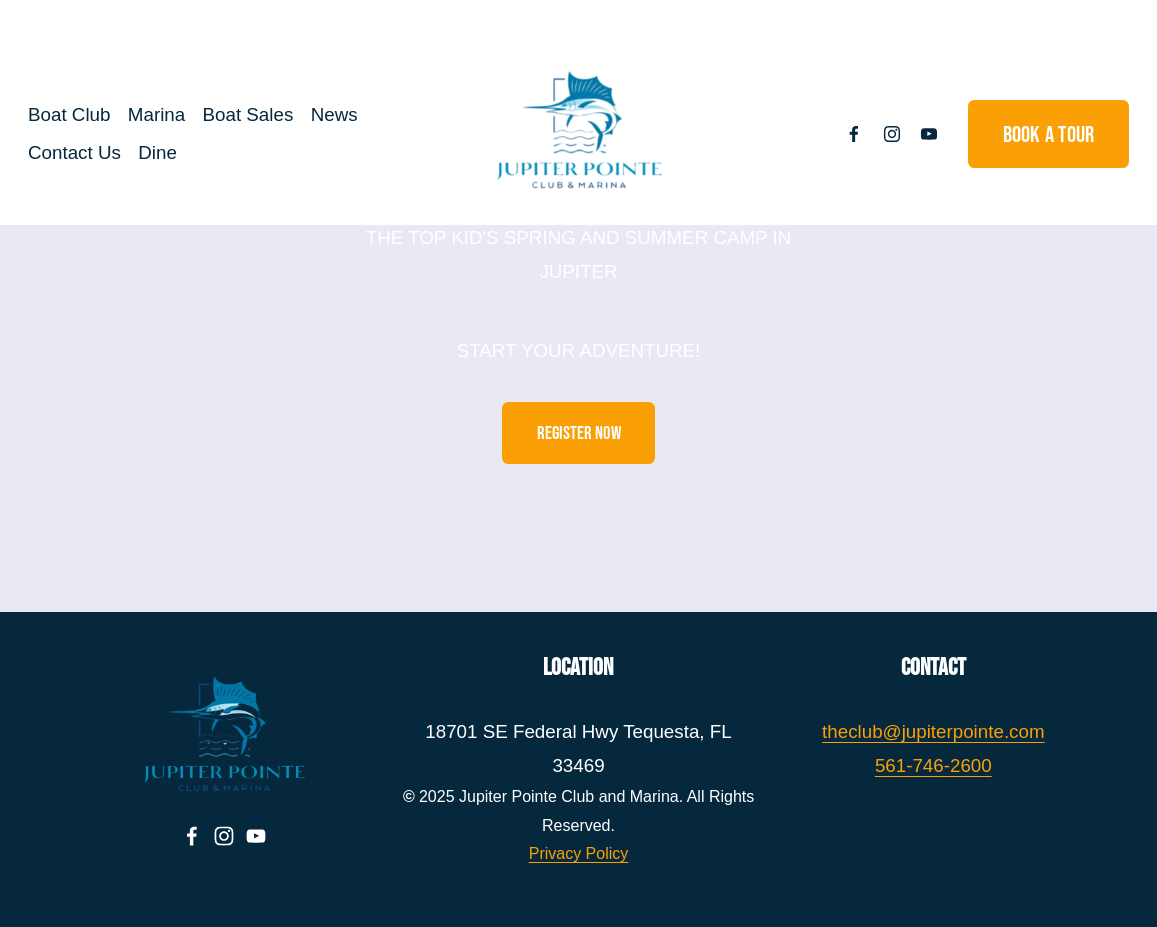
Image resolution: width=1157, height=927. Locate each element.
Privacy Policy (579, 853)
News (352, 115)
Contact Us (92, 152)
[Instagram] (873, 134)
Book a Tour (1030, 134)
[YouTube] (911, 134)
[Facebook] (836, 134)
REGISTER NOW (579, 432)
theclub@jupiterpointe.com (933, 731)
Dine (175, 152)
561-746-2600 (933, 765)
